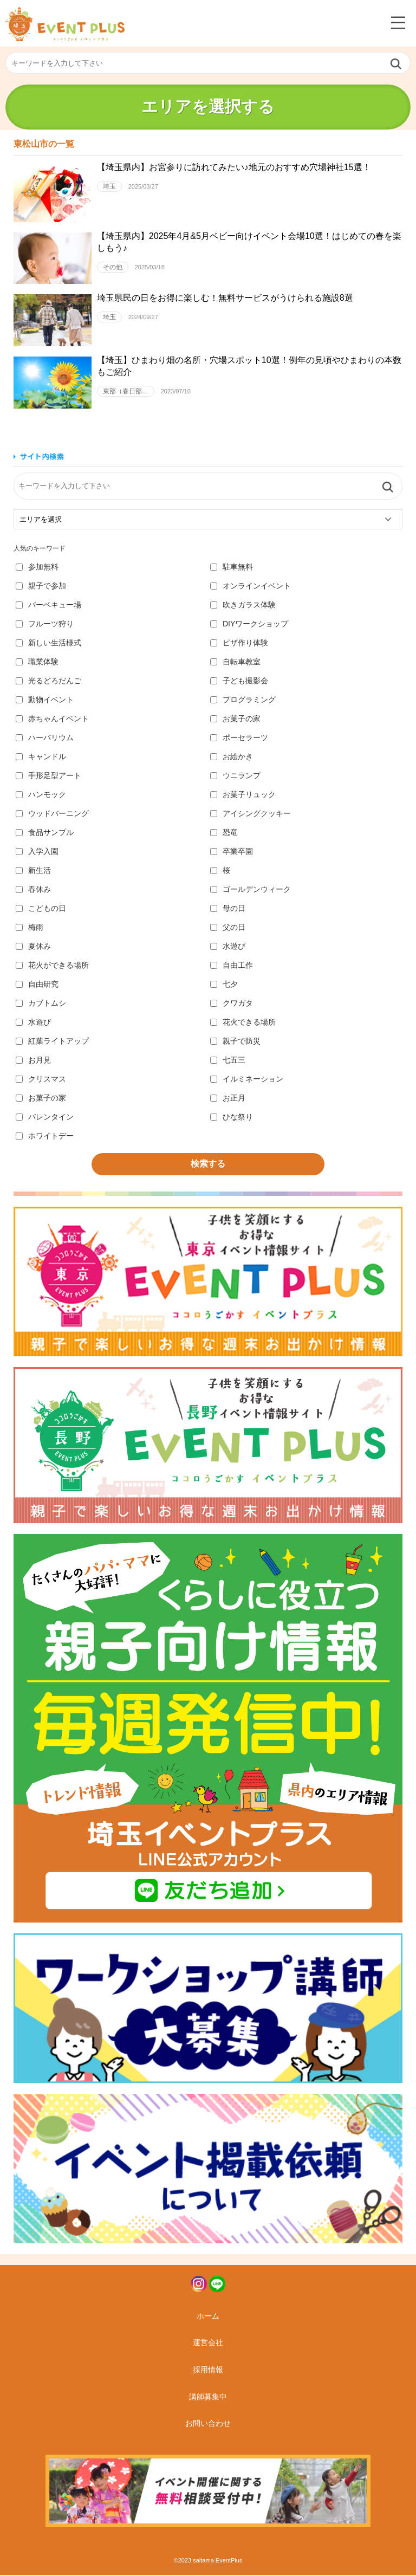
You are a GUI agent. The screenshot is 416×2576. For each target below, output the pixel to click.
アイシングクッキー (250, 814)
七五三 (227, 1060)
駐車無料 (231, 567)
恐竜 (224, 833)
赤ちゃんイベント (52, 719)
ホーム (208, 2317)
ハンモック (41, 795)
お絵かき (231, 757)
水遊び (227, 946)
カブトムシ (41, 1003)
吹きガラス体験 (243, 605)
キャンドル (41, 757)
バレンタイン (45, 1117)
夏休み (33, 946)
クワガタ (231, 1003)
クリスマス (41, 1079)
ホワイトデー (45, 1136)
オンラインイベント (250, 586)
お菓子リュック (243, 795)
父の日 (227, 927)
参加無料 (37, 567)
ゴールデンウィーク (250, 889)
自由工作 (231, 965)
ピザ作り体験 (239, 643)
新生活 (33, 870)
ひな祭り (231, 1117)
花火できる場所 (243, 1022)
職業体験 (37, 662)
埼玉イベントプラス (65, 24)
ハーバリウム (45, 738)
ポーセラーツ (239, 738)
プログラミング (243, 700)
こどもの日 (41, 908)
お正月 (227, 1098)
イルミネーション (246, 1079)
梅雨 (29, 927)
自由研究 (37, 984)
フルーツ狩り (45, 624)
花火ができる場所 (52, 965)
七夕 (224, 984)
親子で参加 (41, 586)
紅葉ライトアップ (52, 1041)
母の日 (227, 908)
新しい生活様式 (48, 643)
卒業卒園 (231, 851)
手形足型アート (48, 776)
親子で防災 (235, 1041)
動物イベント (45, 700)
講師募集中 (208, 2397)
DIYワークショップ (249, 624)
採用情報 (208, 2370)
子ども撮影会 (239, 681)
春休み (33, 889)
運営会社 (208, 2343)
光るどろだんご (48, 681)
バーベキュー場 (48, 605)
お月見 (33, 1060)
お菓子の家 (235, 719)
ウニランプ (235, 776)
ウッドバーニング (52, 814)
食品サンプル (45, 833)
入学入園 (37, 851)
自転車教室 (235, 662)
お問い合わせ (208, 2424)
